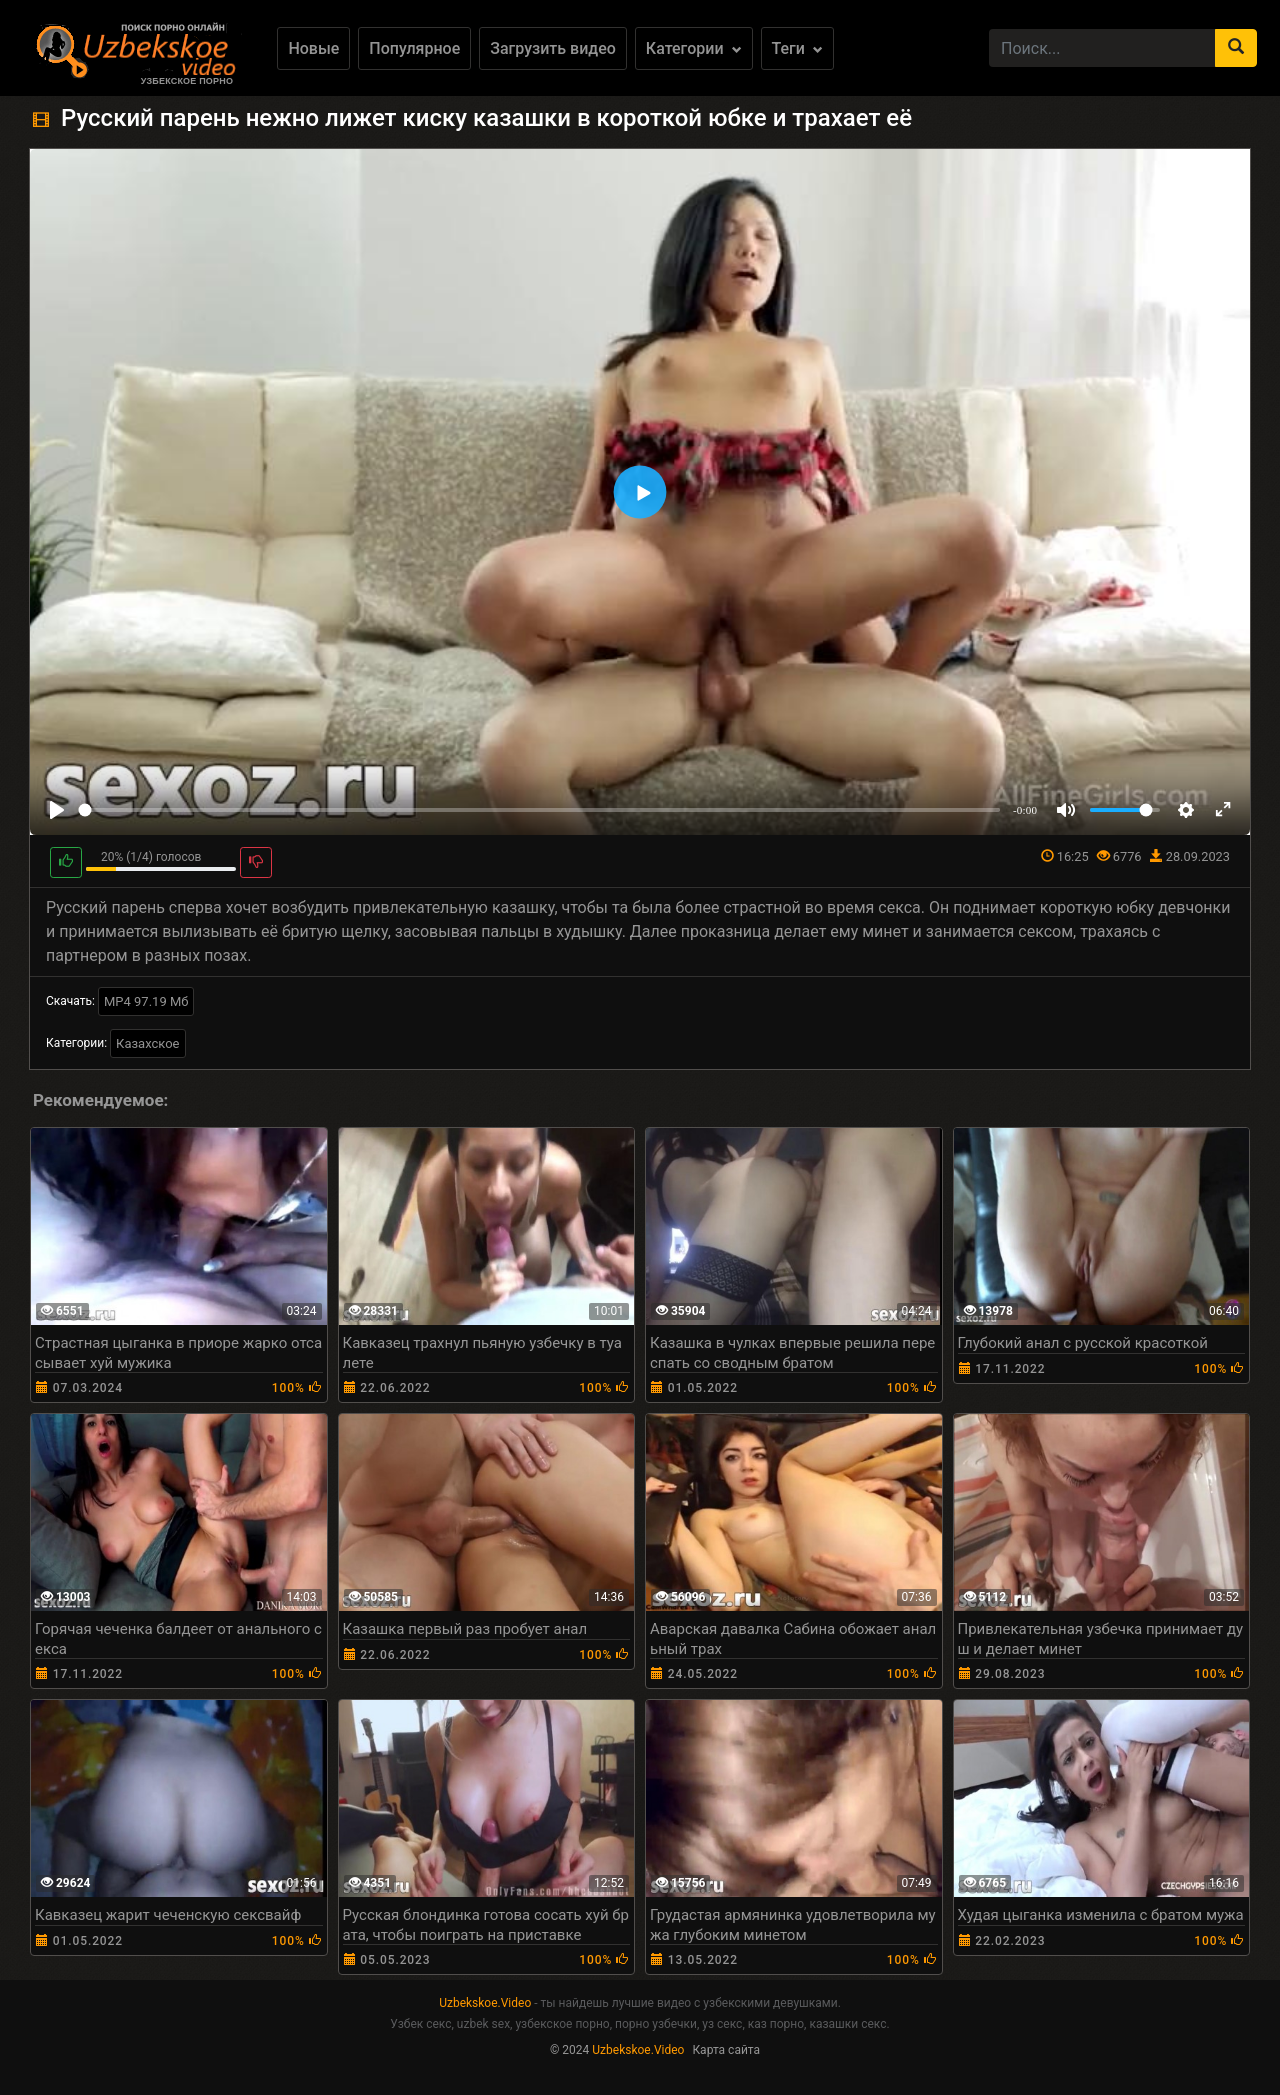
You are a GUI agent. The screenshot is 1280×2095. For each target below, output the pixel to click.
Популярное (414, 48)
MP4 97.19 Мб (146, 1001)
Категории (694, 48)
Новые (313, 48)
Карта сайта (726, 2050)
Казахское (147, 1043)
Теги (797, 48)
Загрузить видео (553, 48)
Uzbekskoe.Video (485, 2003)
